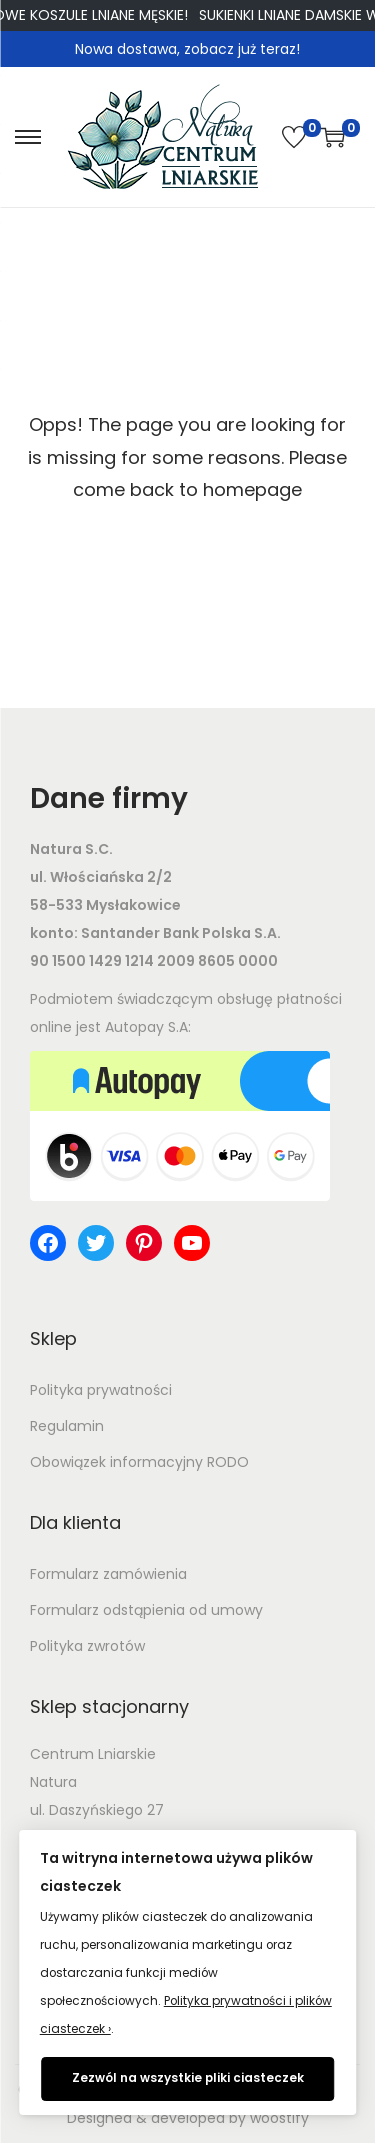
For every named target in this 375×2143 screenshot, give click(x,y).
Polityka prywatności (101, 1390)
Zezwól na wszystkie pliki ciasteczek (188, 2078)
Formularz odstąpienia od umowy (146, 1610)
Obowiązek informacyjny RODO (139, 1462)
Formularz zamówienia (108, 1574)
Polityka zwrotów (87, 1646)
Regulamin (67, 1426)
